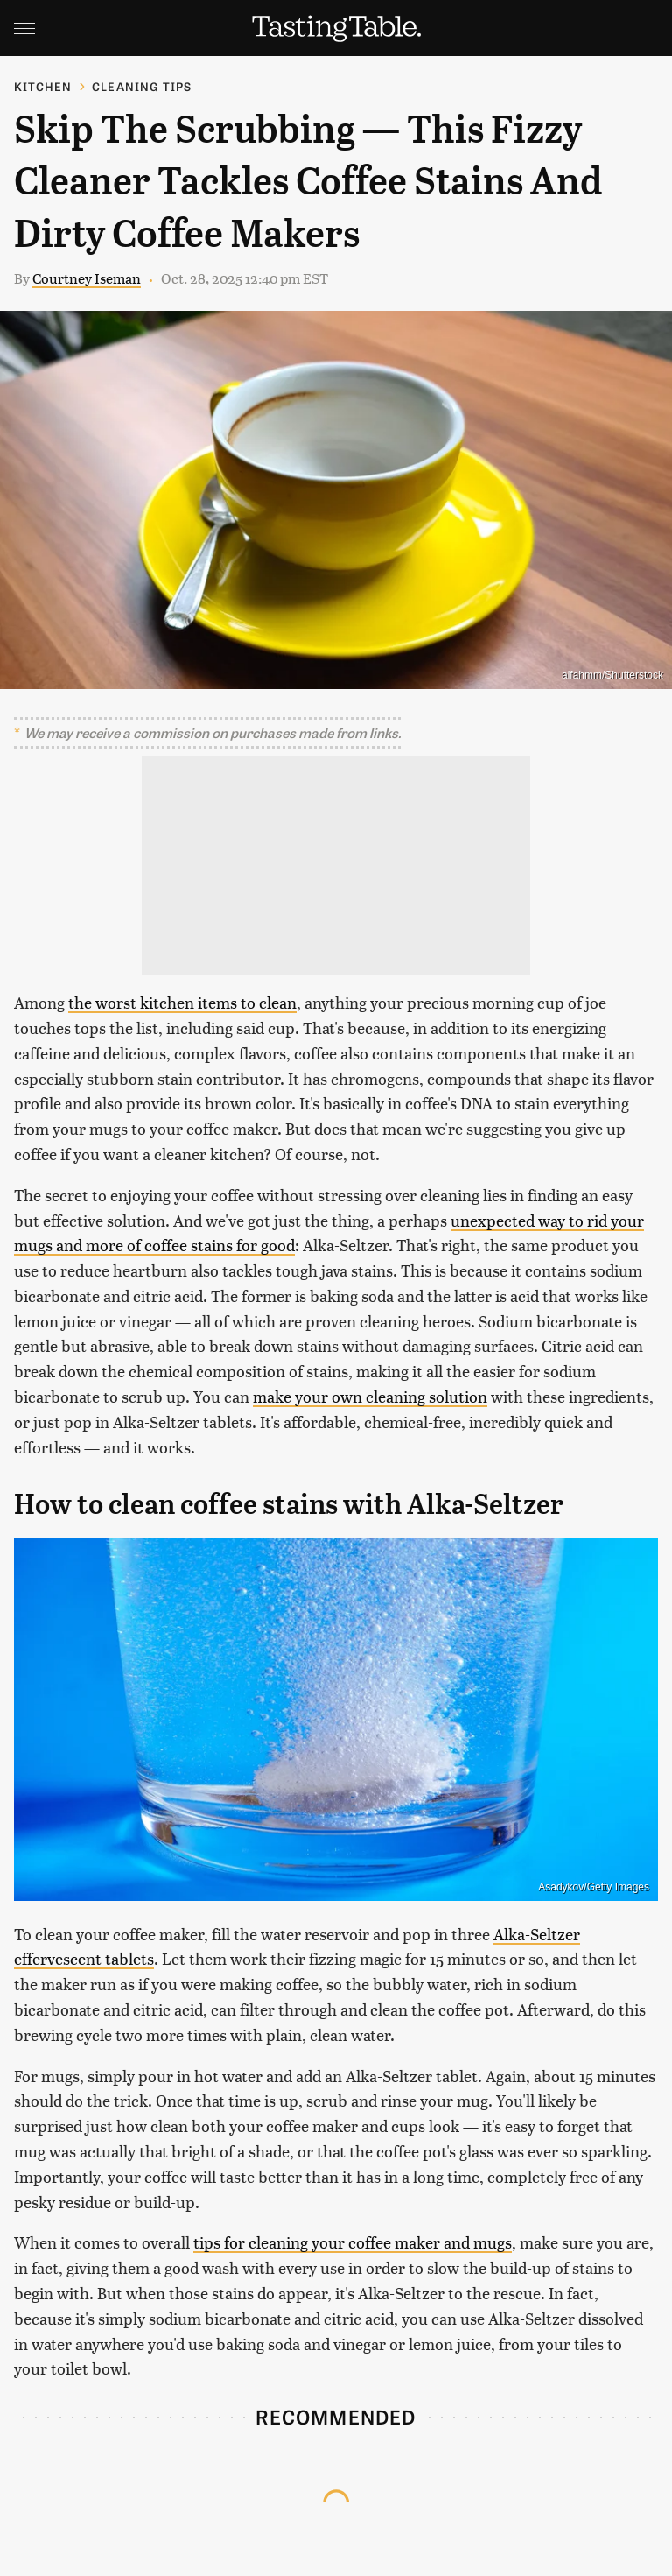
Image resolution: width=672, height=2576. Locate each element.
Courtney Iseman (86, 278)
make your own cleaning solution (370, 1396)
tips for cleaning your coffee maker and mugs (352, 2242)
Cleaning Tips (142, 86)
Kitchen (43, 86)
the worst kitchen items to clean (182, 1002)
